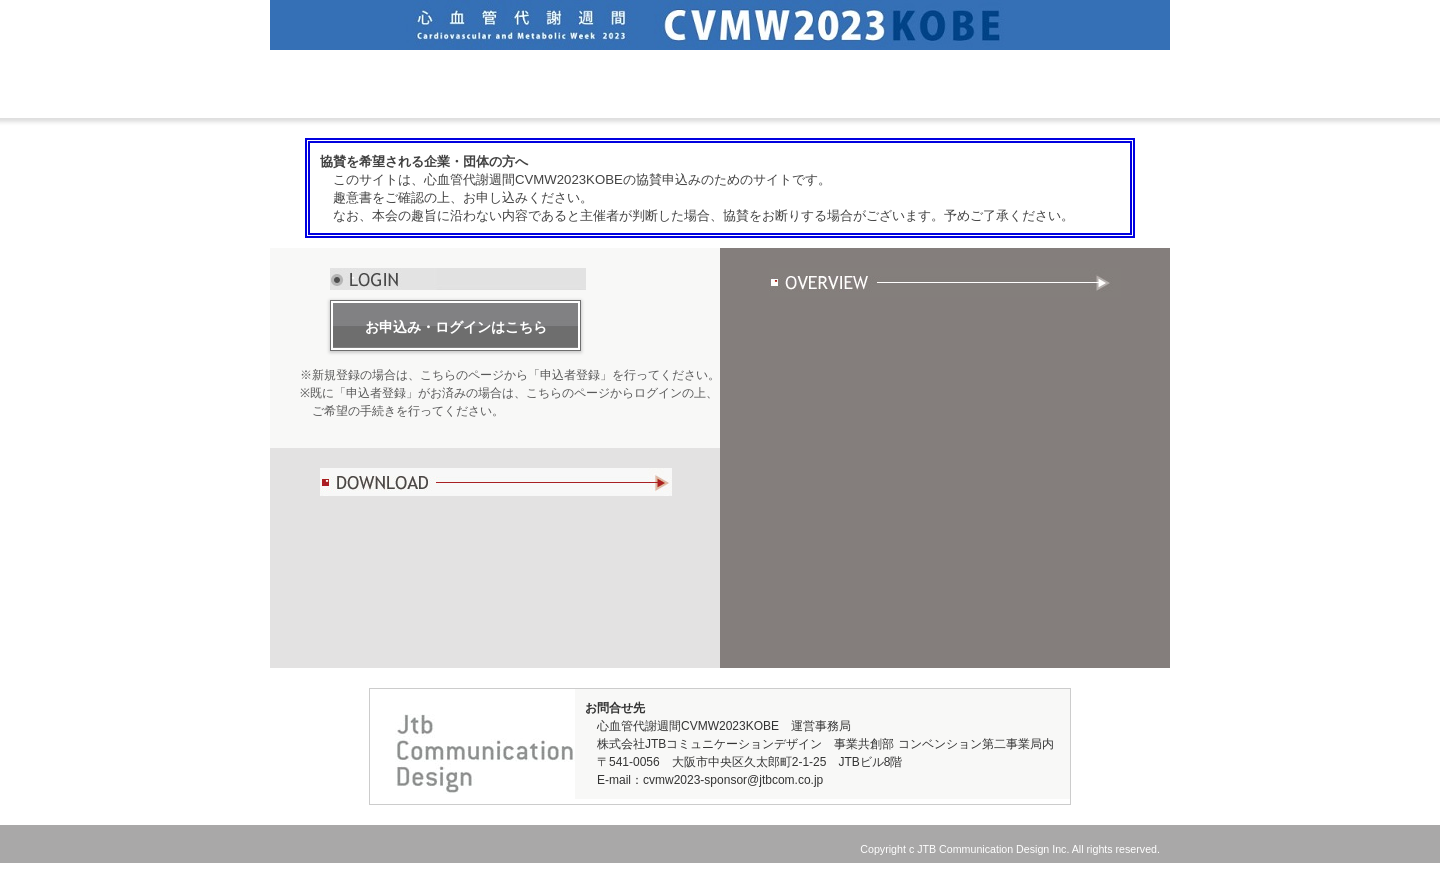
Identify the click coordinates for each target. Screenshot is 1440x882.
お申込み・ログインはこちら (456, 327)
